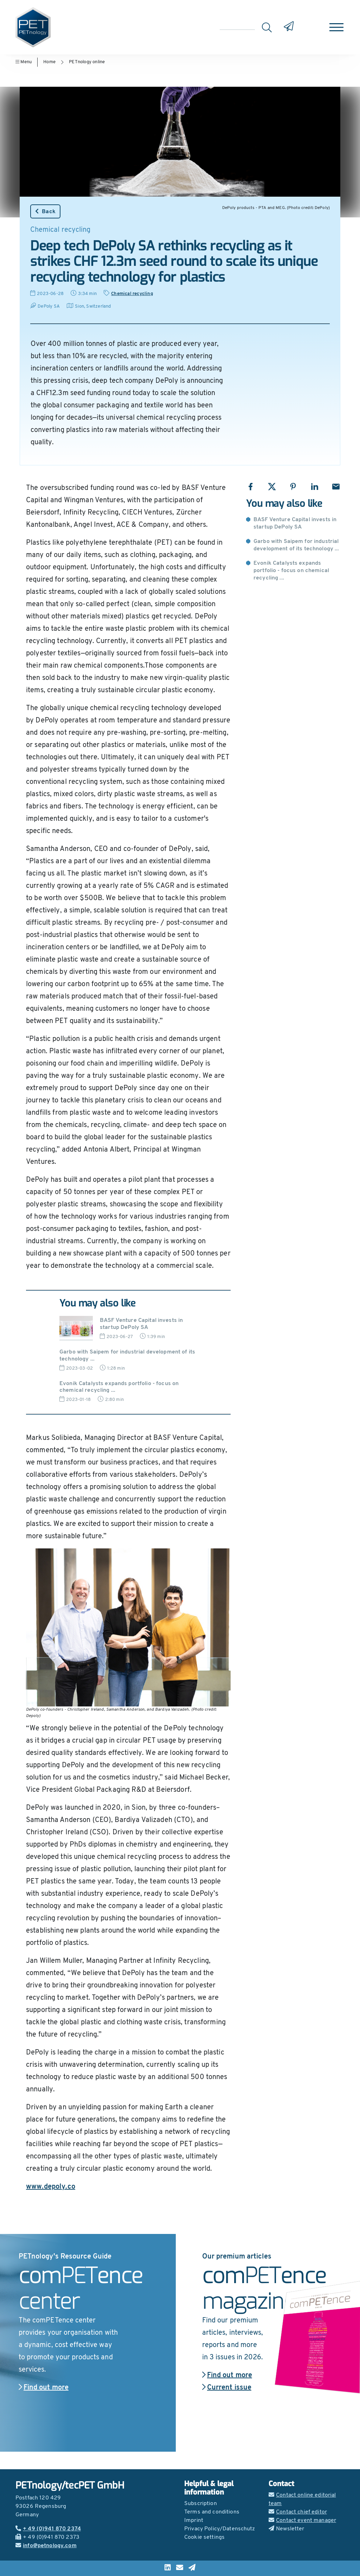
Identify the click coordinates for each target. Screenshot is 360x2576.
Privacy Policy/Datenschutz (219, 2529)
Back (45, 211)
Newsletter (286, 2529)
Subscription (200, 2503)
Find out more (44, 2387)
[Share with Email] (336, 486)
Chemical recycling (132, 293)
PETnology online (87, 62)
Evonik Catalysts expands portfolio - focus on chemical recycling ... (291, 571)
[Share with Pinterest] (293, 486)
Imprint (193, 2520)
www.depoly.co (50, 2186)
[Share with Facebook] (250, 486)
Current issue (226, 2387)
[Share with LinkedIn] (314, 486)
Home (49, 62)
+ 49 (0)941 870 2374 (48, 2529)
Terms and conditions (211, 2512)
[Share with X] (272, 486)
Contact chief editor (298, 2512)
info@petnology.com (46, 2546)
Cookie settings (204, 2537)
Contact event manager (302, 2520)
